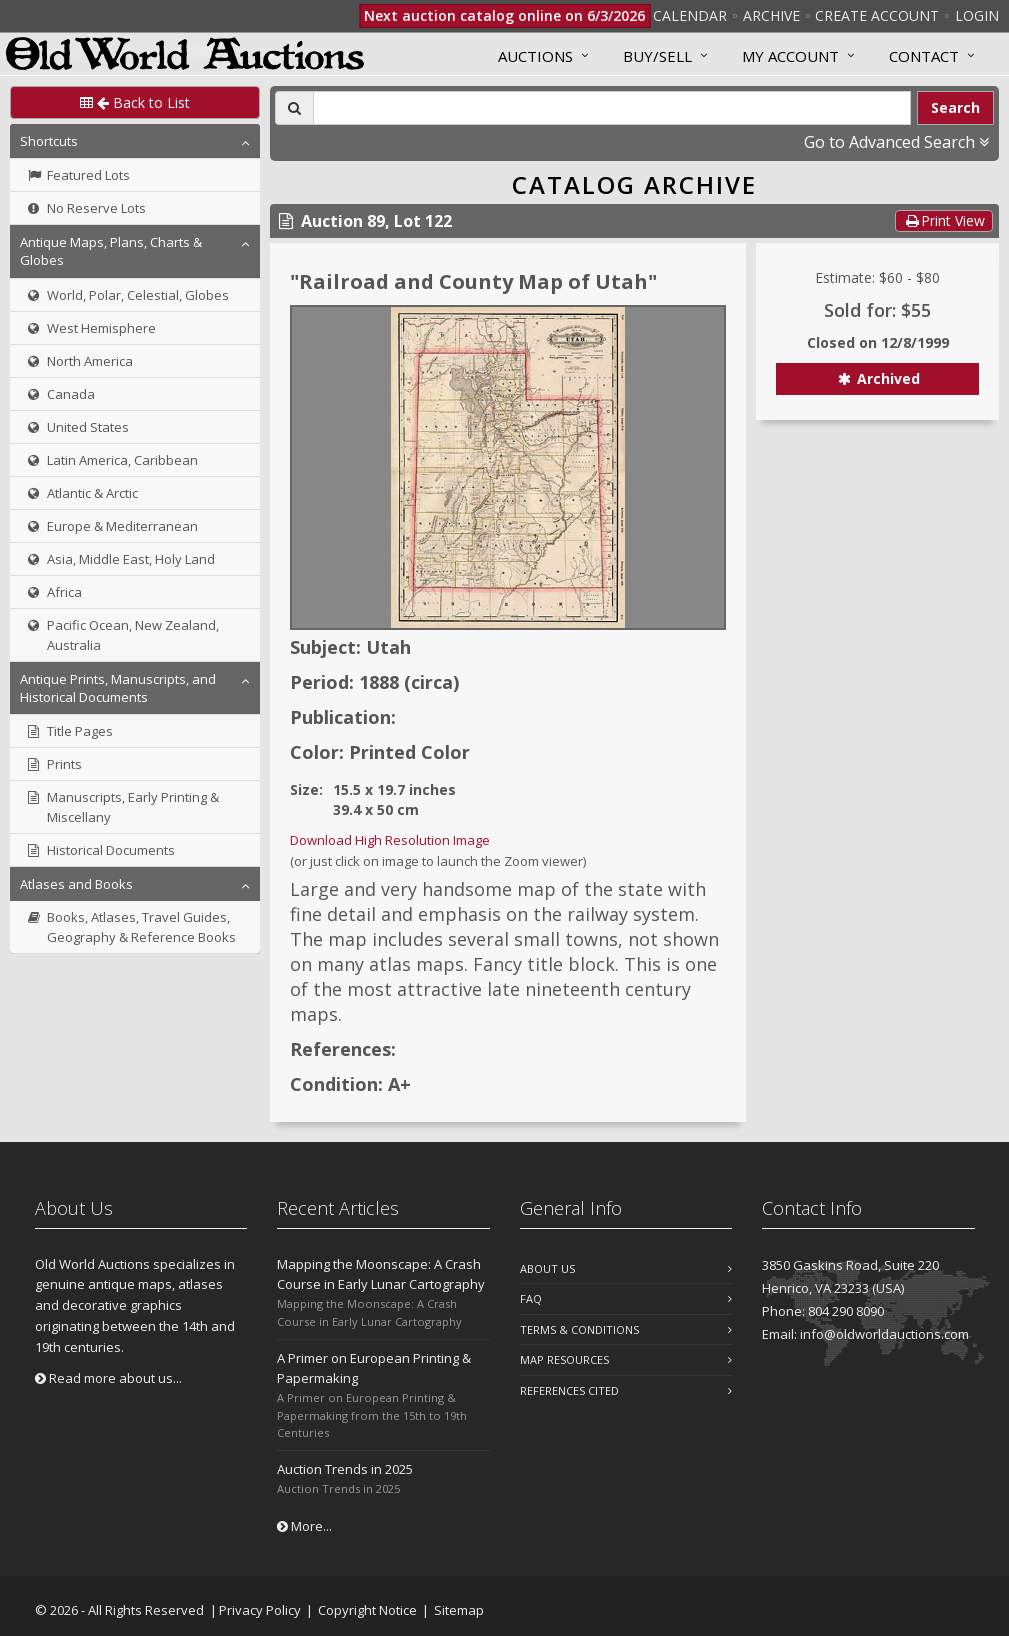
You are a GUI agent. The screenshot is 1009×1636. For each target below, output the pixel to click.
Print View (944, 220)
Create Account (877, 15)
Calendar (690, 15)
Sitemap (459, 1610)
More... (304, 1526)
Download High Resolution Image (390, 840)
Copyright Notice (367, 1610)
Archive (771, 15)
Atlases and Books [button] (76, 884)
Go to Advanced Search (896, 142)
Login (977, 15)
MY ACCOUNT (790, 56)
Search (955, 107)
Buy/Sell (657, 56)
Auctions (535, 56)
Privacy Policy (260, 1610)
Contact (924, 56)
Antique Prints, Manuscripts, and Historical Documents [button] (118, 688)
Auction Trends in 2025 (345, 1469)
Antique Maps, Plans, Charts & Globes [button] (111, 251)
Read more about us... (108, 1378)
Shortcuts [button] (49, 141)
